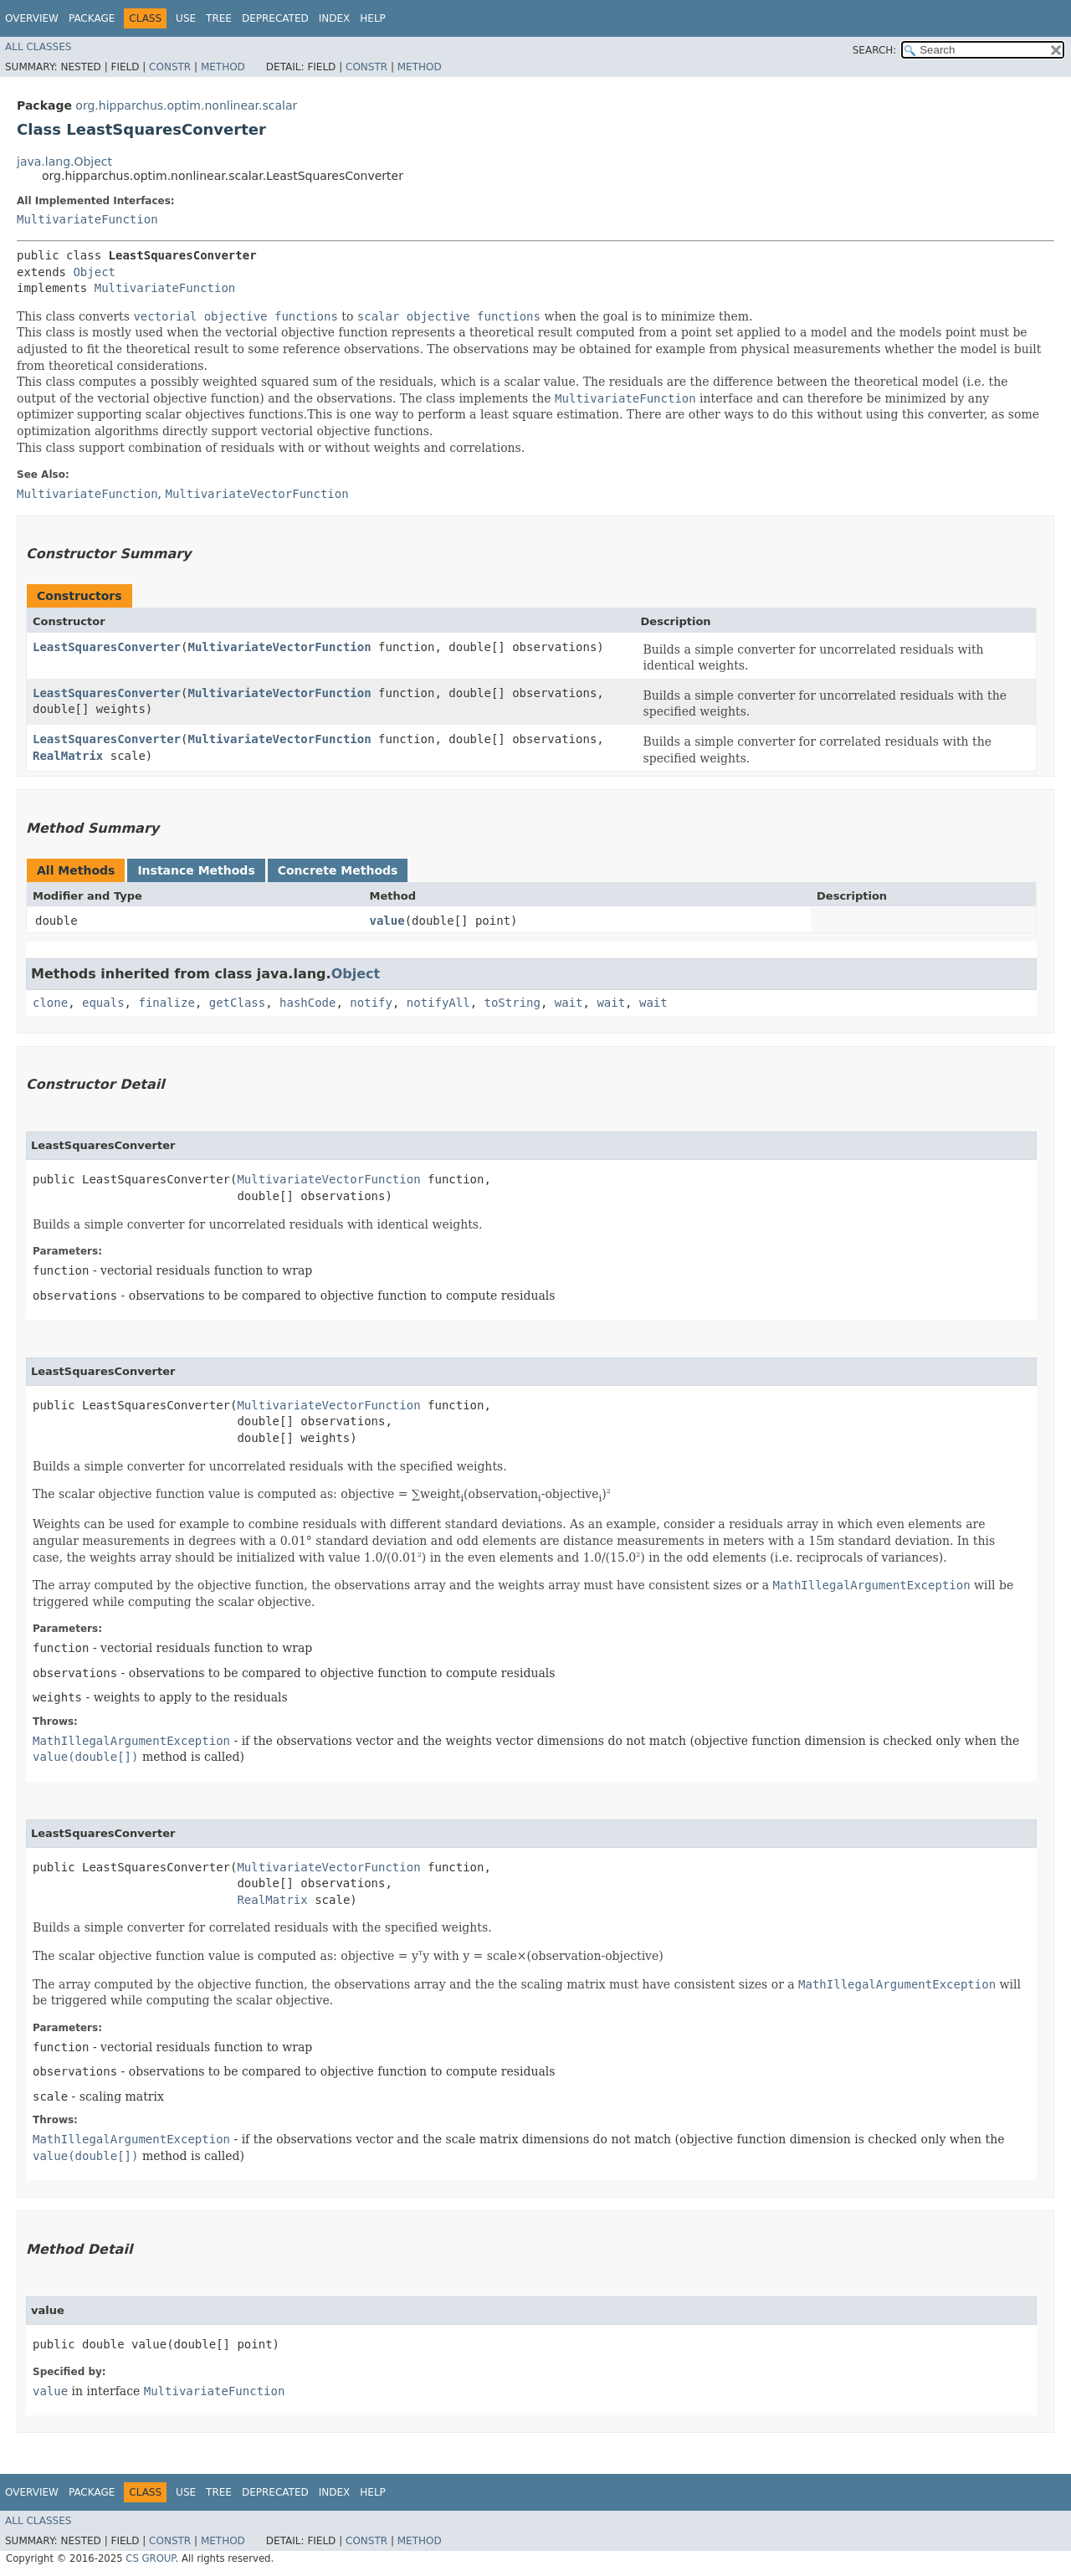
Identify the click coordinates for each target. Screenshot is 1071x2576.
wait (569, 1002)
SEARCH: (875, 50)
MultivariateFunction (87, 219)
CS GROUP (150, 2558)
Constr (170, 67)
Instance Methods (195, 870)
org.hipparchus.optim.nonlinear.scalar (186, 105)
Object (94, 272)
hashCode (307, 1002)
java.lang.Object (64, 161)
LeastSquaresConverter (107, 647)
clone (50, 1002)
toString (512, 1002)
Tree (219, 18)
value (386, 920)
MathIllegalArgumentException (131, 1740)
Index (335, 18)
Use (186, 18)
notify (371, 1002)
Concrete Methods (338, 870)
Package (92, 18)
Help (373, 18)
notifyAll (438, 1002)
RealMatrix (68, 755)
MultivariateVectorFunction (279, 647)
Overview (32, 18)
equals (103, 1002)
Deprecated (275, 18)
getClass (237, 1002)
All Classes (38, 47)
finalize (166, 1002)
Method (223, 67)
